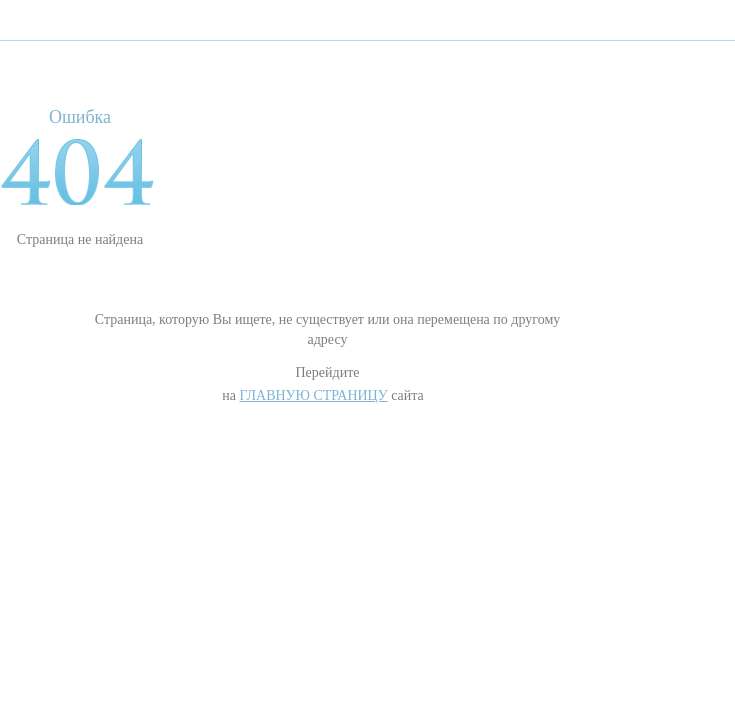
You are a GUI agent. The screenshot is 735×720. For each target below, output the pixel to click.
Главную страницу (313, 395)
